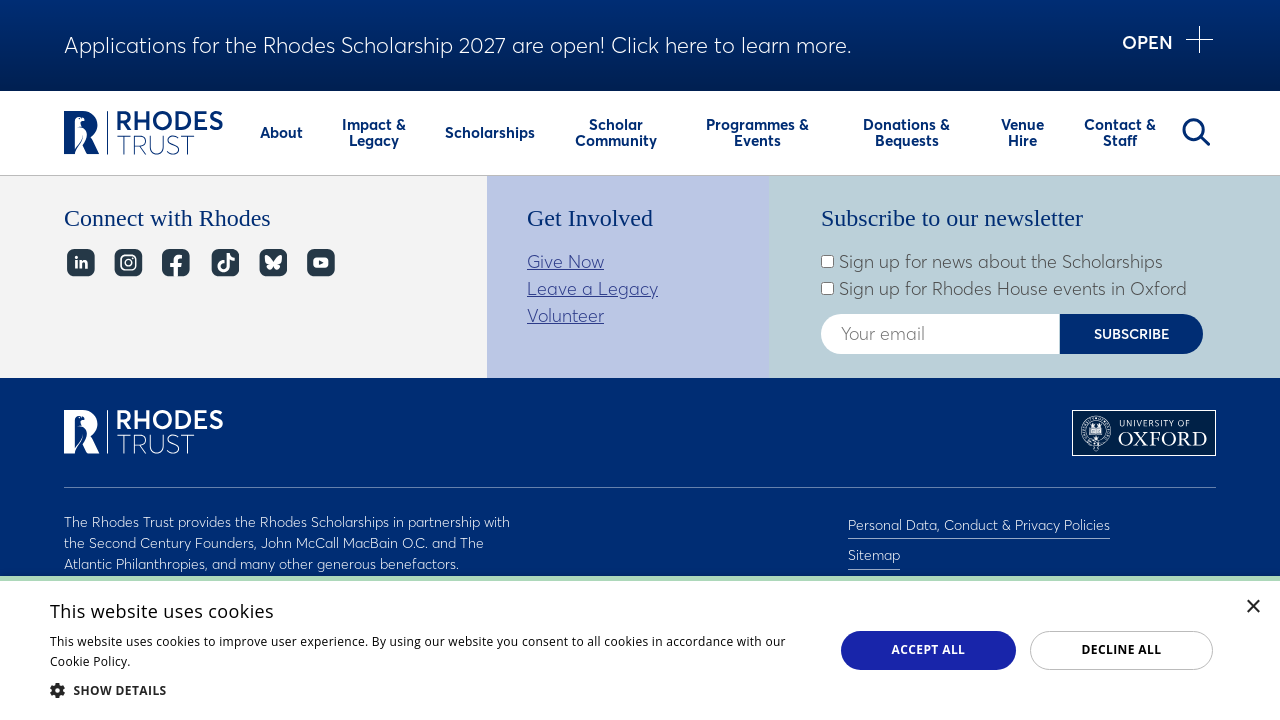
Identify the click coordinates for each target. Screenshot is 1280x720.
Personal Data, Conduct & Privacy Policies (979, 522)
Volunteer (565, 315)
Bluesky (271, 263)
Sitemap (874, 548)
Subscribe (1132, 334)
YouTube (319, 263)
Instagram (127, 263)
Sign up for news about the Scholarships (992, 262)
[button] (430, 690)
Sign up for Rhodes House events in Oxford (1004, 289)
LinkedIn (79, 263)
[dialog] (640, 648)
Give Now (565, 261)
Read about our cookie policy (219, 661)
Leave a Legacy (592, 288)
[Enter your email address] (940, 334)
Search (1196, 132)
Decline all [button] (1122, 649)
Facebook (175, 263)
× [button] (1253, 607)
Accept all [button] (929, 649)
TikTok (223, 263)
